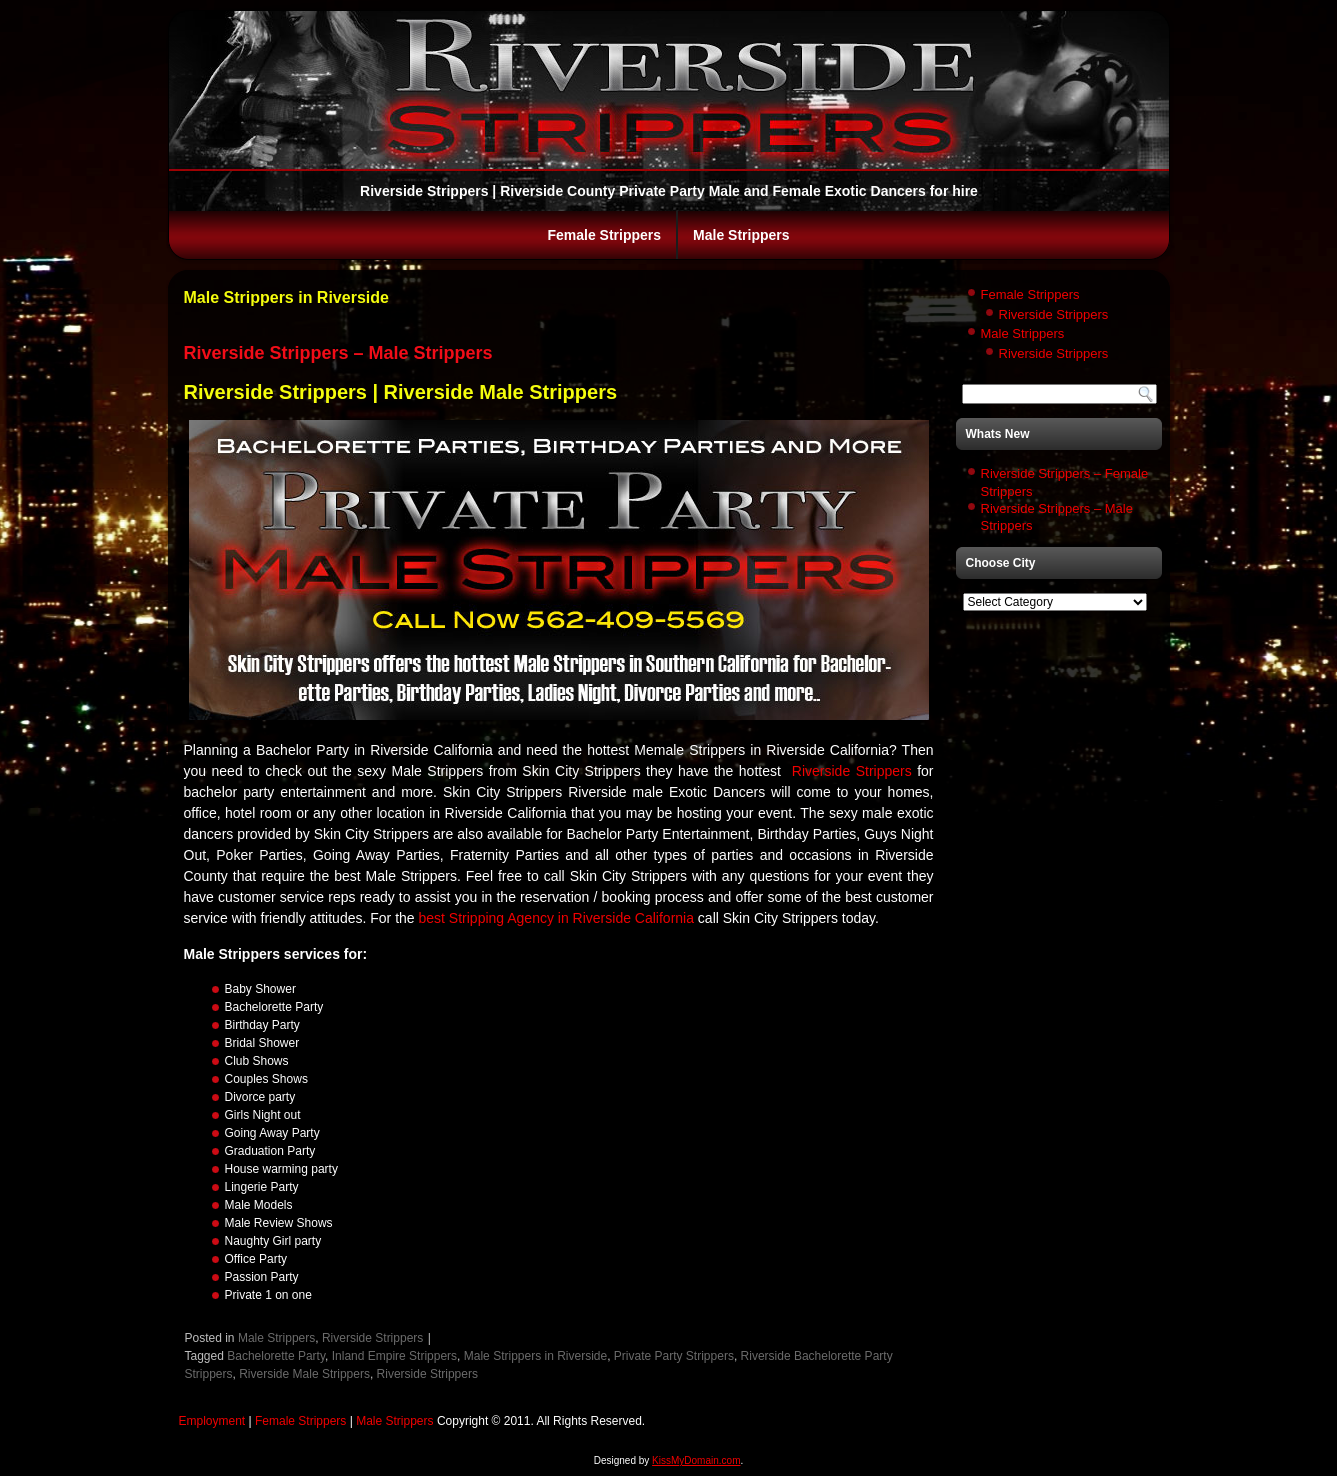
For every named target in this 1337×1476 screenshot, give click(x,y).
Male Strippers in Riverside (535, 1356)
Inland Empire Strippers (394, 1356)
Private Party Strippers (674, 1356)
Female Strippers (604, 235)
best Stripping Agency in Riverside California (556, 918)
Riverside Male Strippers (304, 1374)
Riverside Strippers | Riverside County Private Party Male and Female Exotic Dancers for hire (669, 191)
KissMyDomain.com (696, 1460)
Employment (212, 1421)
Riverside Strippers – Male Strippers (338, 353)
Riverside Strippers (852, 771)
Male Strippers (741, 235)
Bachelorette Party (276, 1356)
